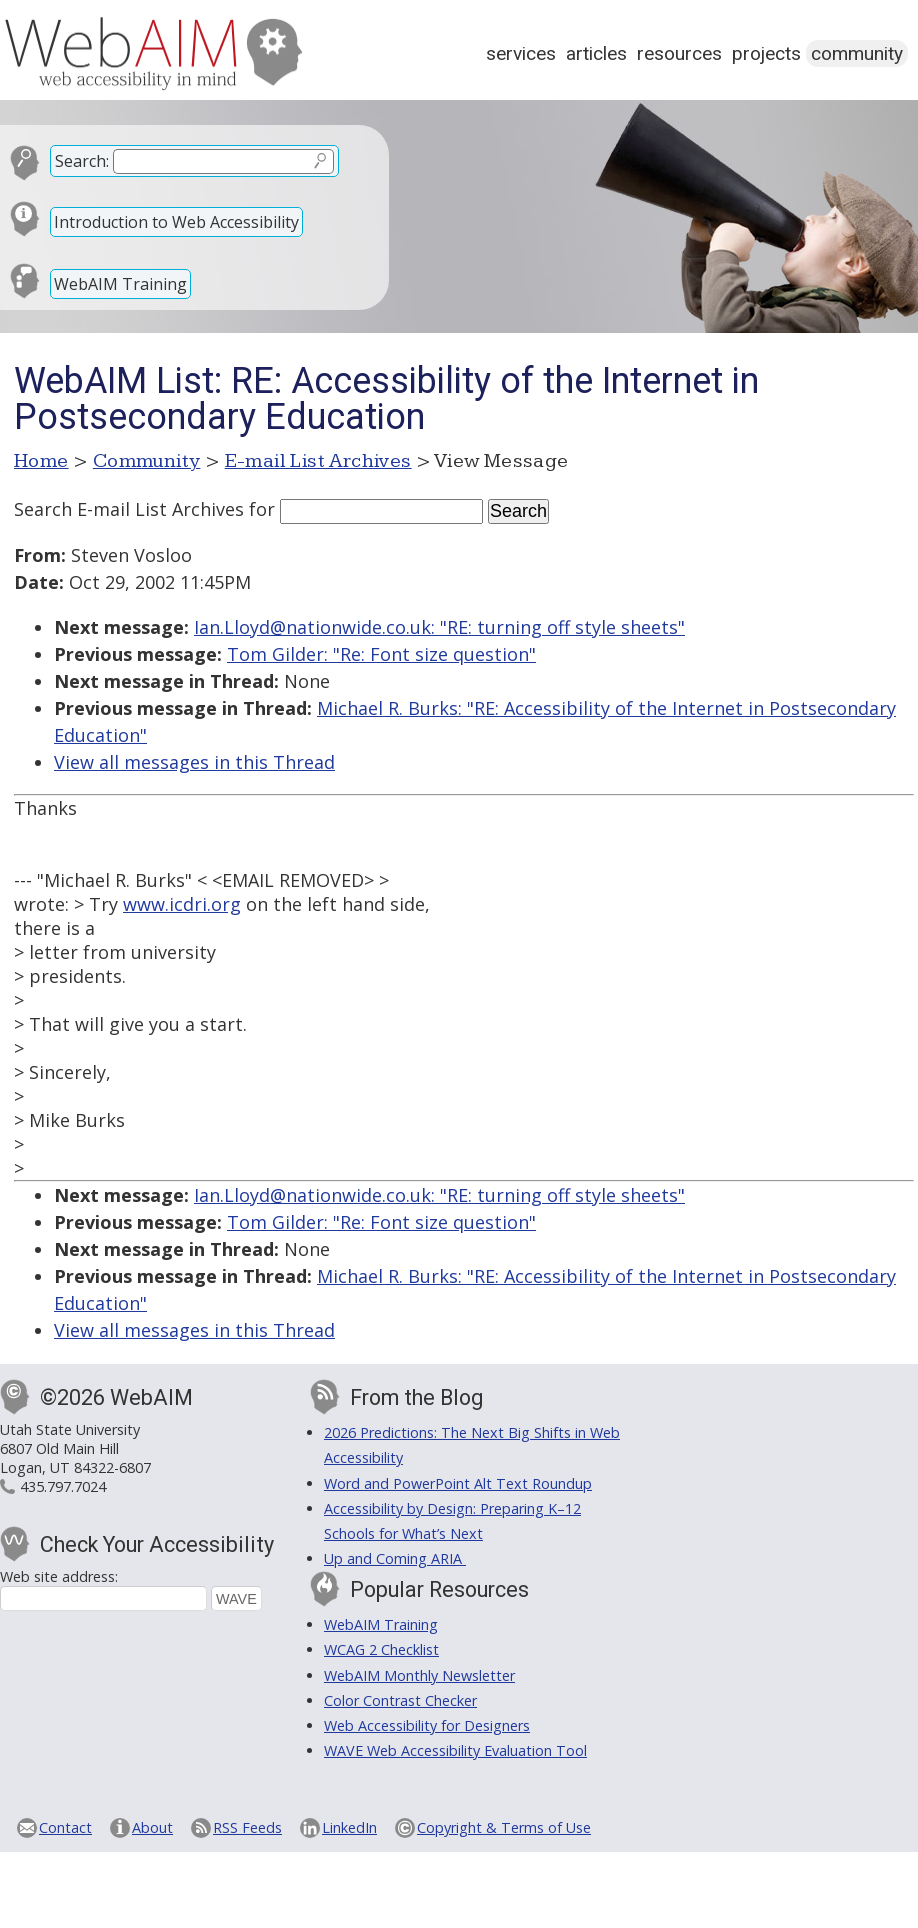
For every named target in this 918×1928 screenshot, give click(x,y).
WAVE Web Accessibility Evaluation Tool (455, 1750)
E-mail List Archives (318, 461)
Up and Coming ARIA (395, 1558)
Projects (766, 53)
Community (857, 53)
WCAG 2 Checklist (381, 1649)
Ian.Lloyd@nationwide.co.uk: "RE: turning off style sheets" (439, 627)
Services (521, 53)
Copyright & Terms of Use (504, 1827)
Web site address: (59, 1576)
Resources (679, 53)
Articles (596, 53)
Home (41, 461)
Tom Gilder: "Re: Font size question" (381, 654)
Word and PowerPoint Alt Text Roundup (458, 1483)
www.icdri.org (182, 904)
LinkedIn (349, 1827)
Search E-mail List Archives (129, 509)
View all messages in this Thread (194, 762)
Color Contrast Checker (400, 1700)
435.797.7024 (63, 1486)
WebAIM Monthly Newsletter (419, 1675)
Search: (82, 161)
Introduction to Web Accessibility (176, 222)
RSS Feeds (247, 1827)
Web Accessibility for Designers (427, 1725)
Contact (65, 1827)
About (152, 1827)
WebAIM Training (120, 284)
